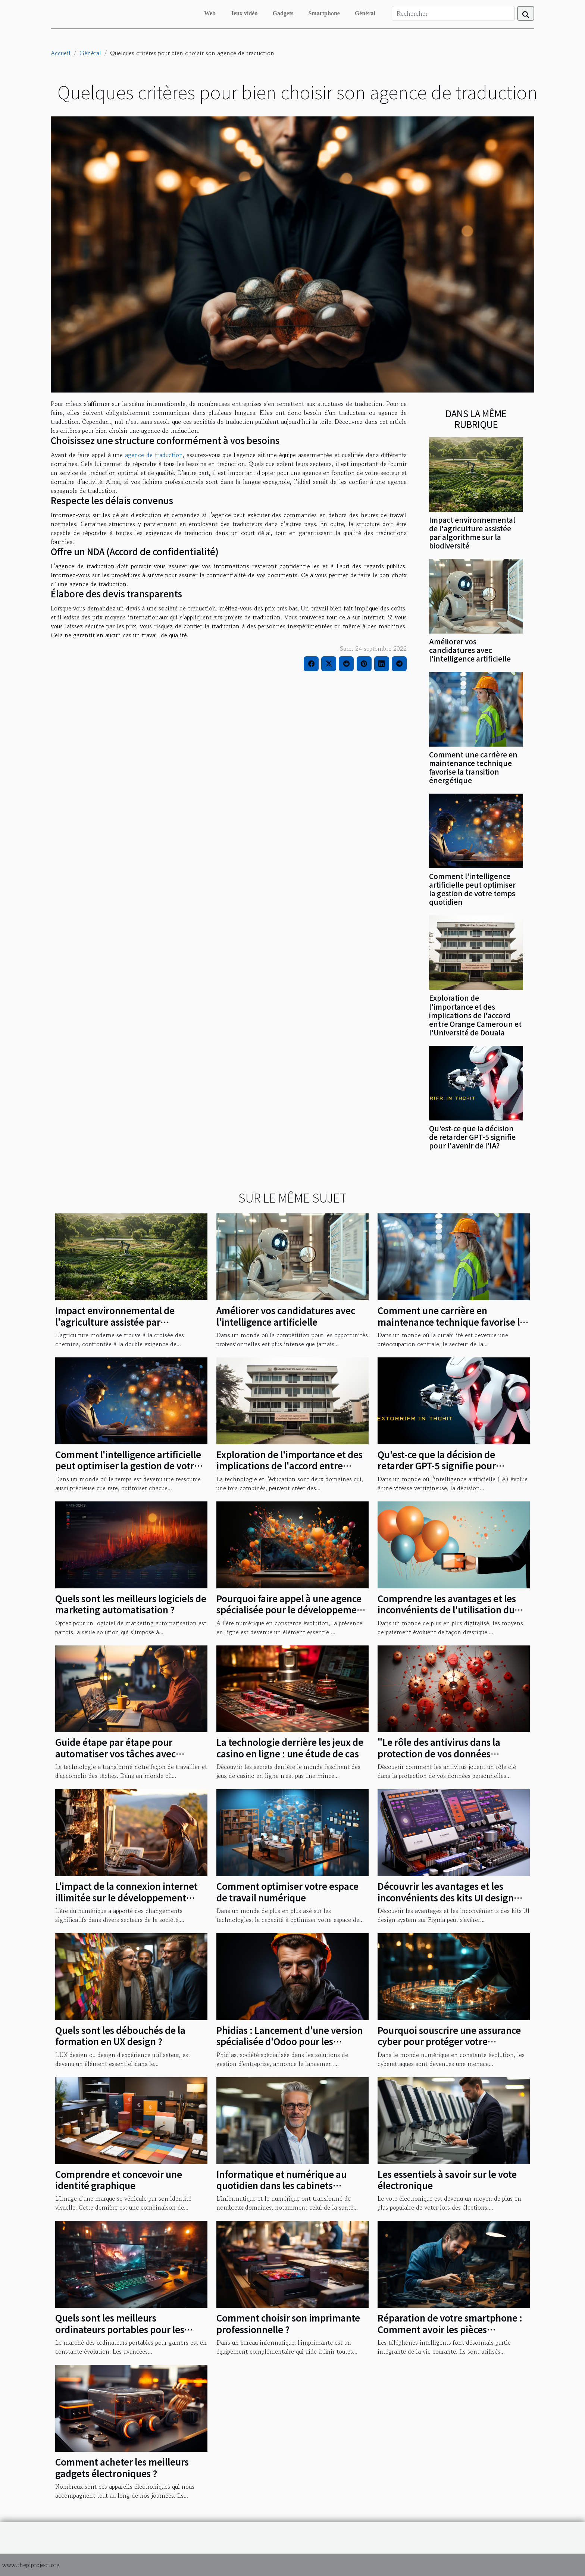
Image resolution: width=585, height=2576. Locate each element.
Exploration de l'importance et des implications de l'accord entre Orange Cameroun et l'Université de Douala (475, 1014)
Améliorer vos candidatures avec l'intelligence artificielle (470, 650)
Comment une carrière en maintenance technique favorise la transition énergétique (473, 767)
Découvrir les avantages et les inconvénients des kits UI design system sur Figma (446, 1897)
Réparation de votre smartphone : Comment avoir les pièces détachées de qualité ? (450, 2329)
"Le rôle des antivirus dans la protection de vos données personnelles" (439, 1753)
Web (210, 13)
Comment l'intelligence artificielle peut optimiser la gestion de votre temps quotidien (472, 889)
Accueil (61, 53)
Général (365, 13)
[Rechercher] (453, 13)
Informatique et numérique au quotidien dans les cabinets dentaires (281, 2185)
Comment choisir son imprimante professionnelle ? (288, 2323)
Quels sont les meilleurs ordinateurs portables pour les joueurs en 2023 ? (119, 2329)
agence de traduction (154, 454)
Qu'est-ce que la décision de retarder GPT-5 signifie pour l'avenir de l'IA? (472, 1137)
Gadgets (282, 13)
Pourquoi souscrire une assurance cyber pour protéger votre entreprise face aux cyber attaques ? (451, 2046)
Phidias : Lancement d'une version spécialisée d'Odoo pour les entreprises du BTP (289, 2041)
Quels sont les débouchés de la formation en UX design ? (120, 2035)
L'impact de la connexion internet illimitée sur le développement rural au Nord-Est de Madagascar (126, 1897)
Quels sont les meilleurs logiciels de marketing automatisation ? (130, 1604)
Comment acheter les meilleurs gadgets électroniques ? (122, 2467)
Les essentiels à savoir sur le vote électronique (447, 2179)
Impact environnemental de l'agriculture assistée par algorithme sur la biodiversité (472, 533)
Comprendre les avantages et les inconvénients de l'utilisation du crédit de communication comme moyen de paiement (448, 1615)
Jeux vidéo (244, 13)
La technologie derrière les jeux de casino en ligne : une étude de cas (289, 1747)
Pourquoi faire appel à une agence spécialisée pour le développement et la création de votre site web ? (291, 1610)
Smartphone (324, 13)
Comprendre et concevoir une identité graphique (118, 2179)
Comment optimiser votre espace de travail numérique (287, 1891)
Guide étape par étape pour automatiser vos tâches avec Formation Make (115, 1753)
